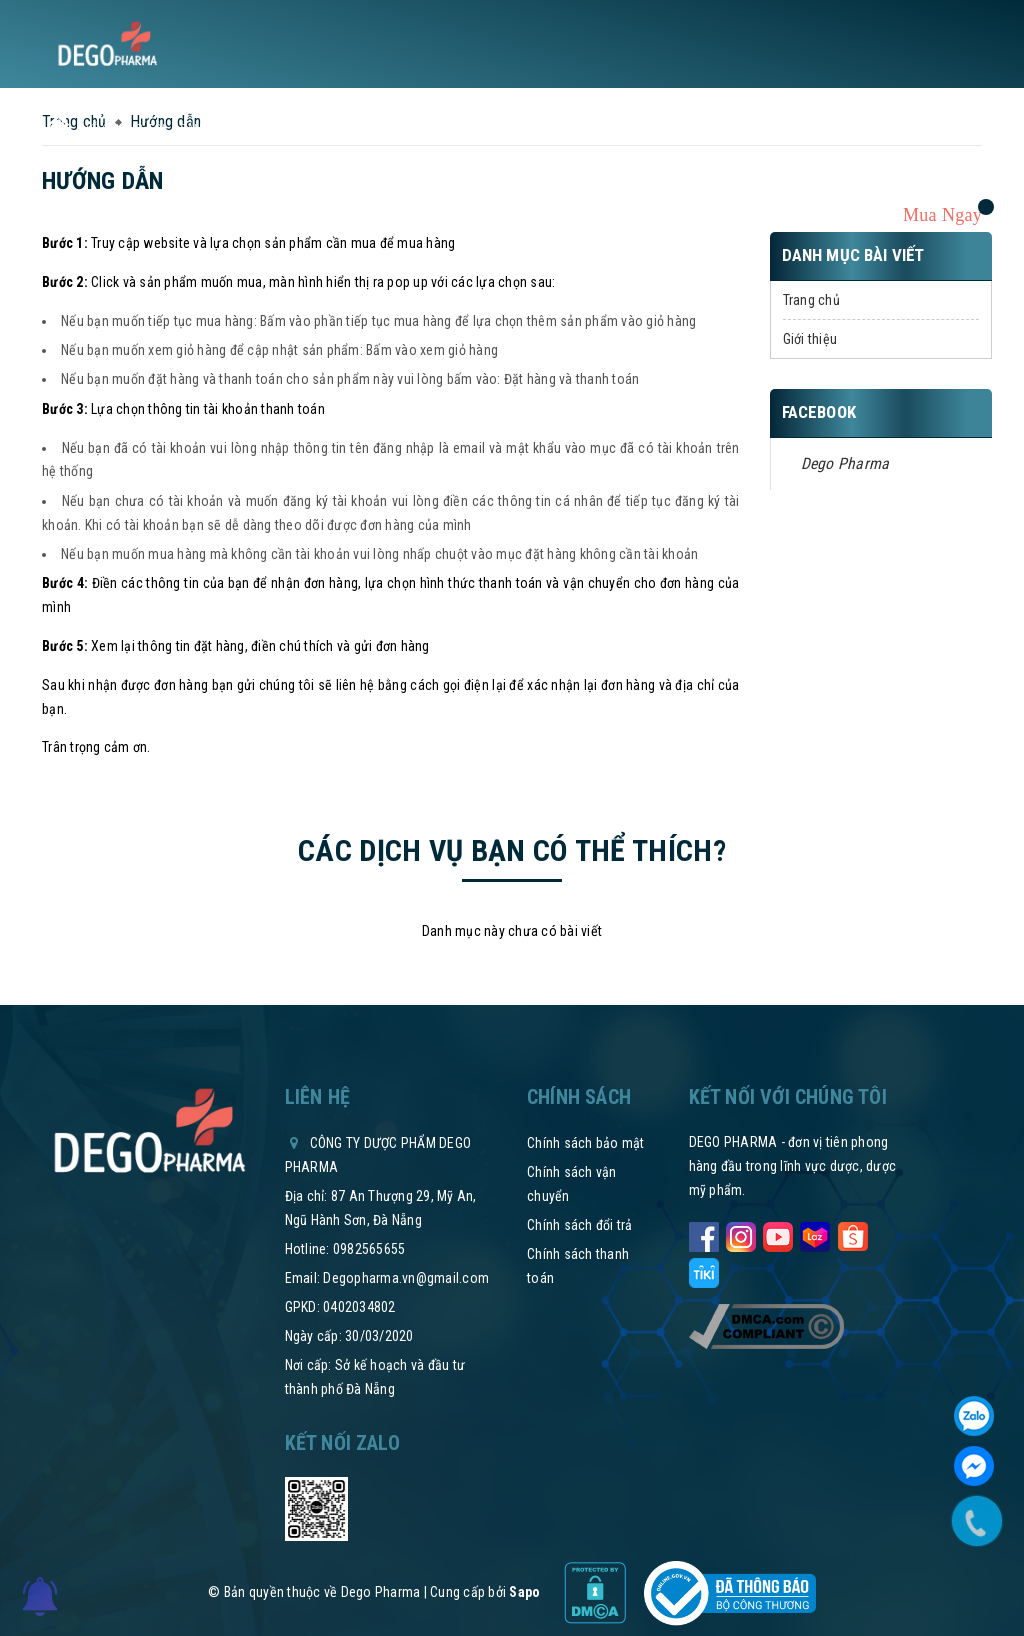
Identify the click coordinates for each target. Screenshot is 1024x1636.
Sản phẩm (216, 129)
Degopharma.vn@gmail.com (406, 1278)
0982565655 (369, 1249)
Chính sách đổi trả (580, 1225)
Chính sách (438, 129)
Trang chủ (811, 300)
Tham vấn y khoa (800, 129)
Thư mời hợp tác (545, 129)
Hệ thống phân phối (672, 129)
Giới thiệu (810, 339)
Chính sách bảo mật (586, 1143)
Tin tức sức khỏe (325, 129)
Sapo (524, 1592)
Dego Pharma (845, 463)
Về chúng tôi (126, 129)
